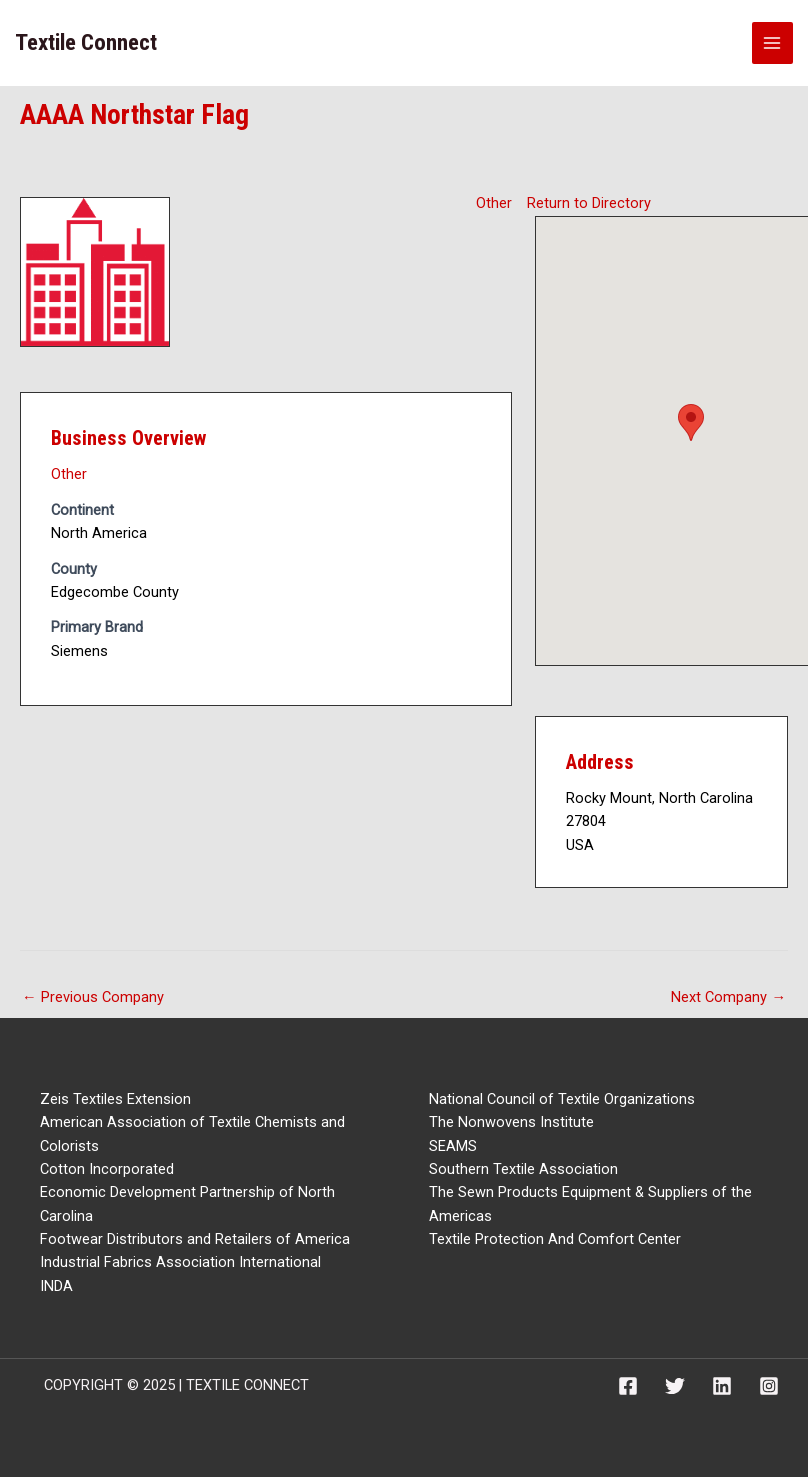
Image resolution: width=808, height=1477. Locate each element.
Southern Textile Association (523, 1169)
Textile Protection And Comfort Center (555, 1239)
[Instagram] (769, 1386)
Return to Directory (589, 203)
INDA (56, 1286)
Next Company (728, 997)
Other (494, 203)
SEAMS (453, 1146)
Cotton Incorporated (107, 1169)
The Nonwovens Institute (511, 1122)
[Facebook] (628, 1386)
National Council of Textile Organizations (562, 1099)
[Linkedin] (722, 1386)
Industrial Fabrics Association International (180, 1262)
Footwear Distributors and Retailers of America (195, 1239)
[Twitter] (675, 1386)
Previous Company (93, 997)
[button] (691, 422)
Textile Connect (86, 42)
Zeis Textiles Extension (115, 1099)
